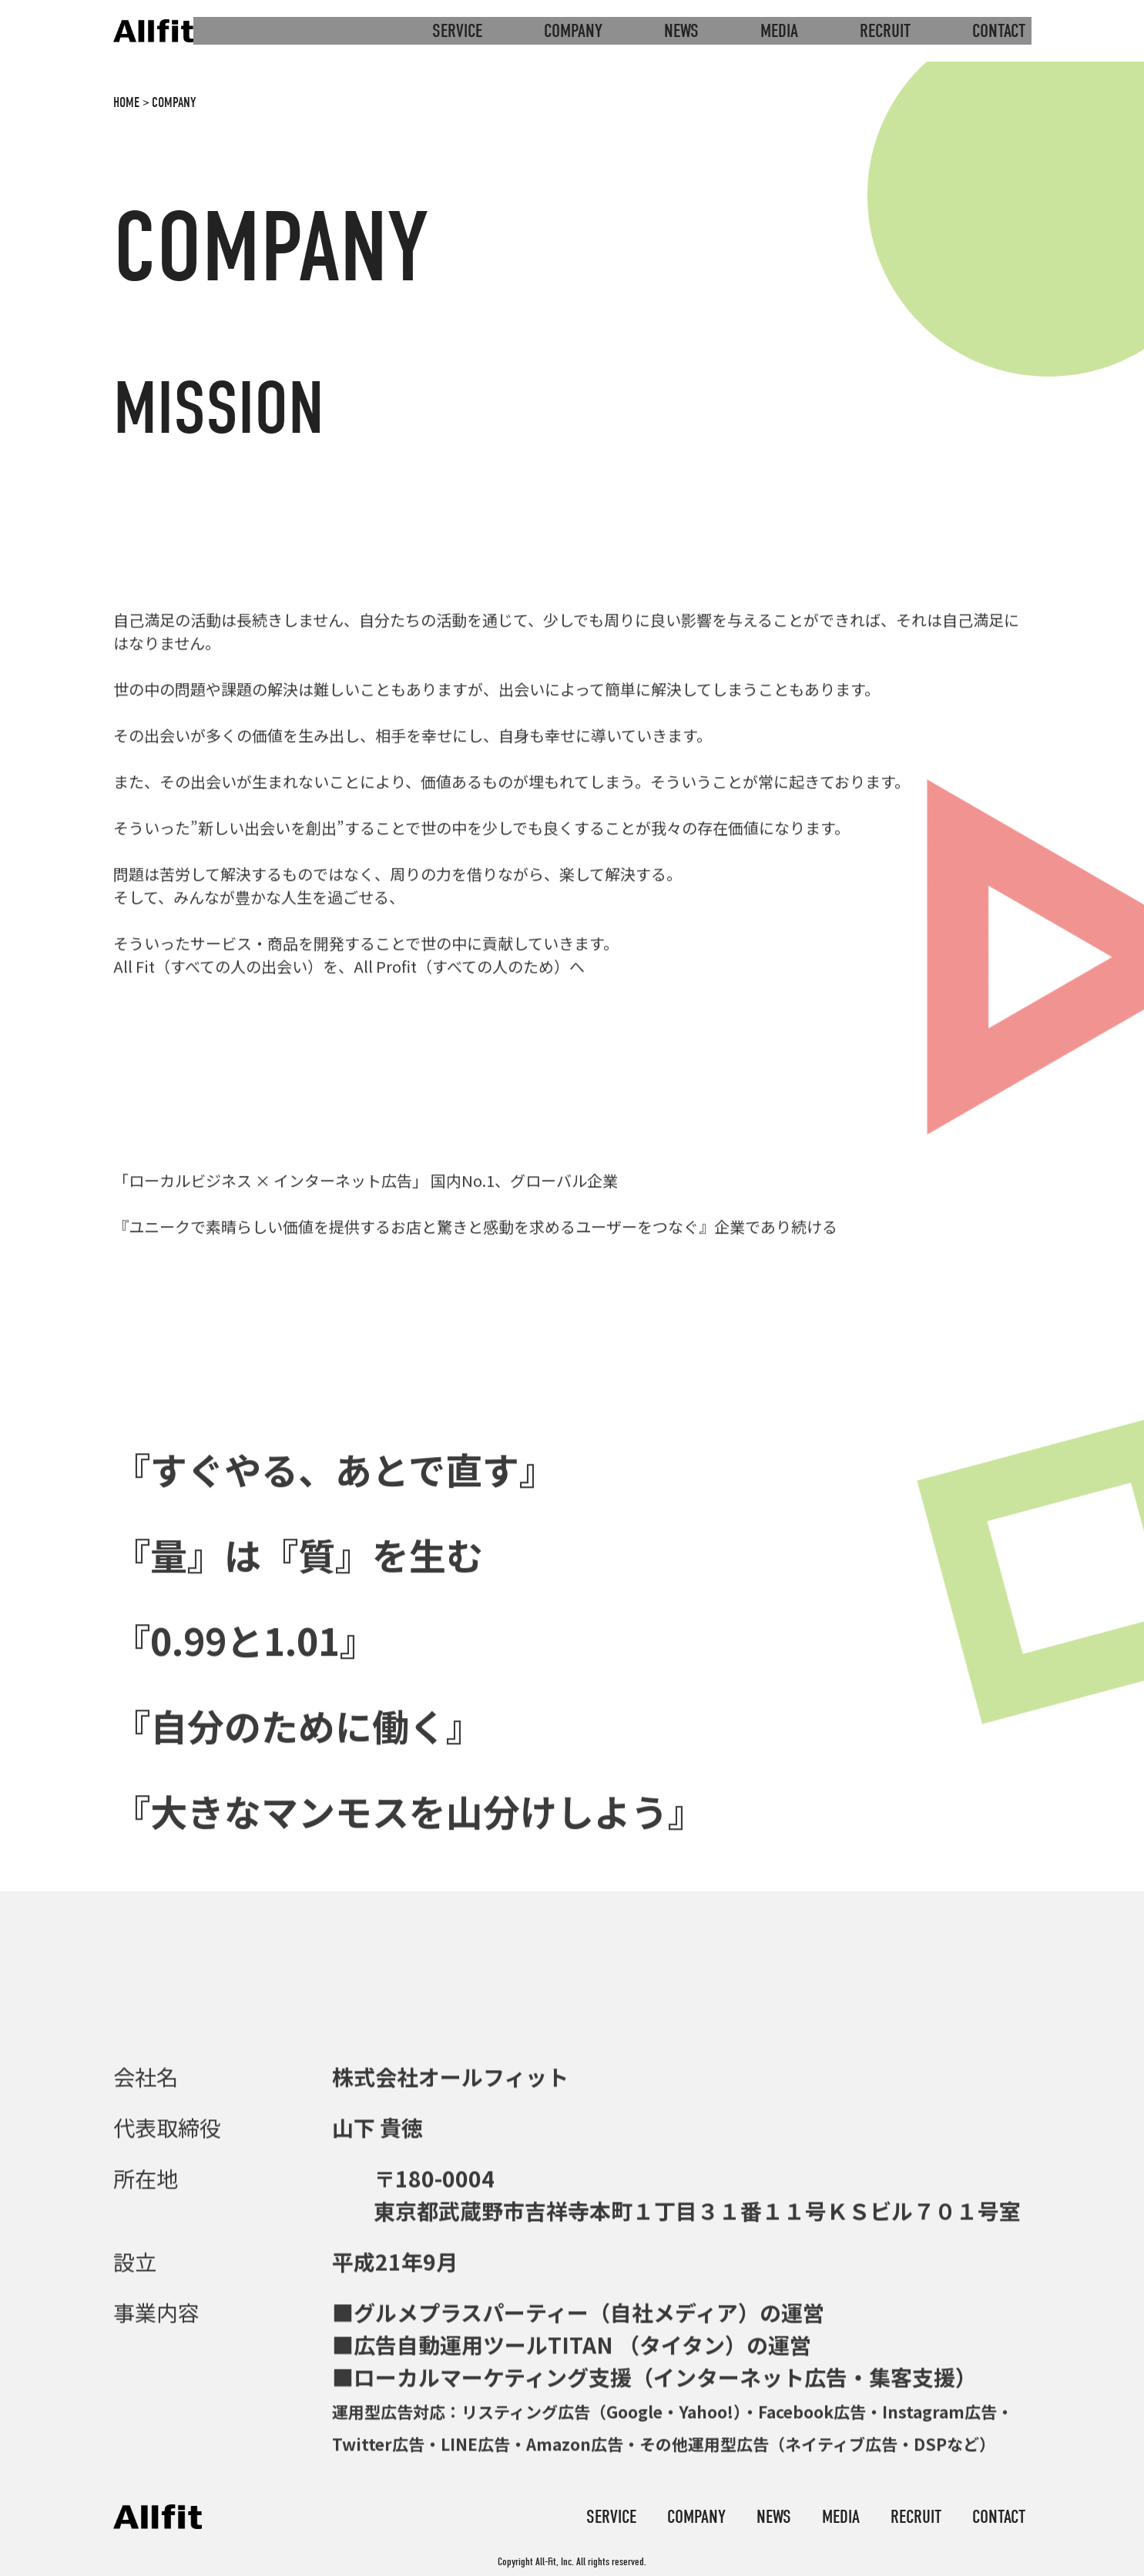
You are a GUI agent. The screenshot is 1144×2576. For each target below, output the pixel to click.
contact (998, 31)
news (681, 31)
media (779, 31)
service (457, 31)
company (573, 31)
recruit (885, 31)
